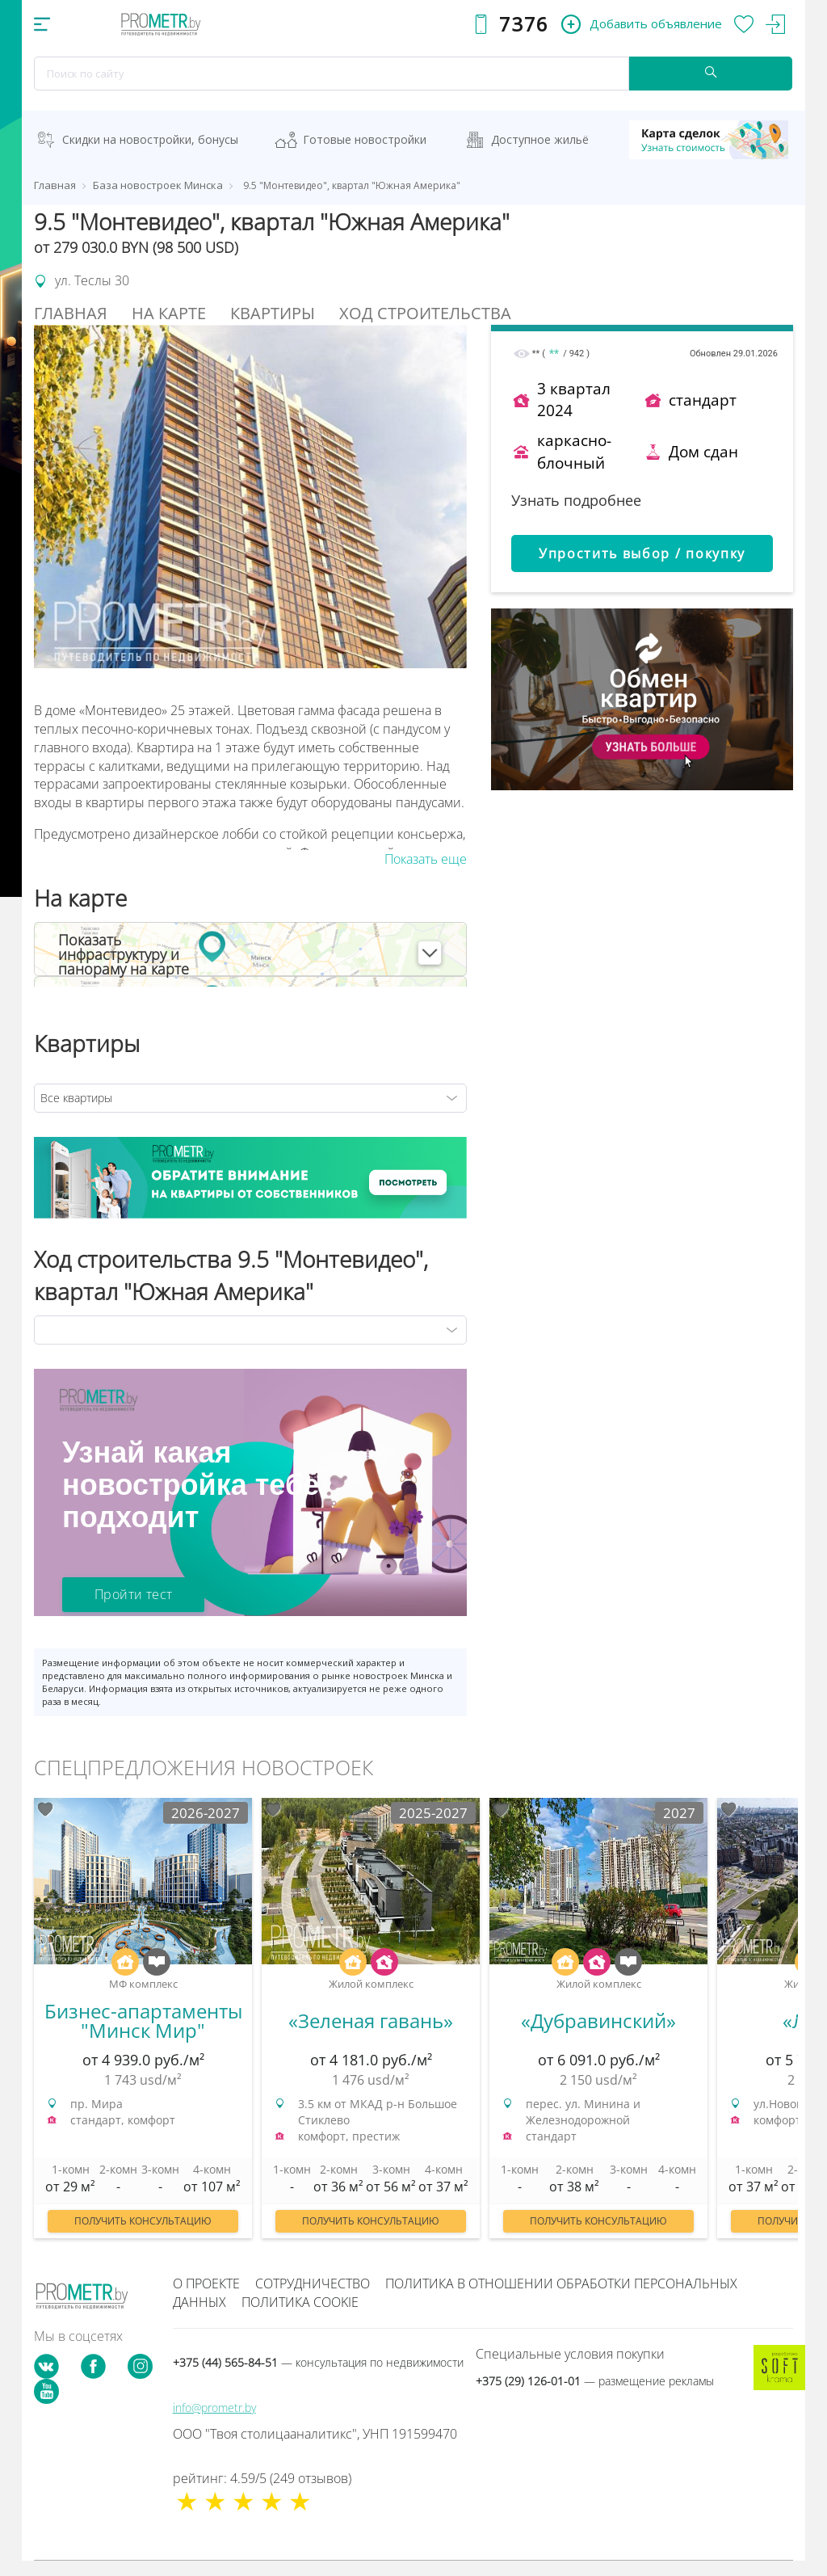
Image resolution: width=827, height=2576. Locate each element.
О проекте (206, 2283)
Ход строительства (425, 313)
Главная (70, 313)
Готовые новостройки (364, 139)
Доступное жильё (540, 139)
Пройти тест (133, 1594)
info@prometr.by (214, 2407)
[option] (143, 2026)
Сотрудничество (312, 2283)
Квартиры (272, 313)
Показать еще (425, 859)
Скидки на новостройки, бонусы (150, 139)
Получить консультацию (143, 2221)
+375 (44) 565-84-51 (318, 2362)
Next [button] (798, 2017)
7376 (523, 24)
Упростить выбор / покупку (642, 553)
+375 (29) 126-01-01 (595, 2381)
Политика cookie (300, 2302)
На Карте (169, 313)
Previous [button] (29, 2017)
